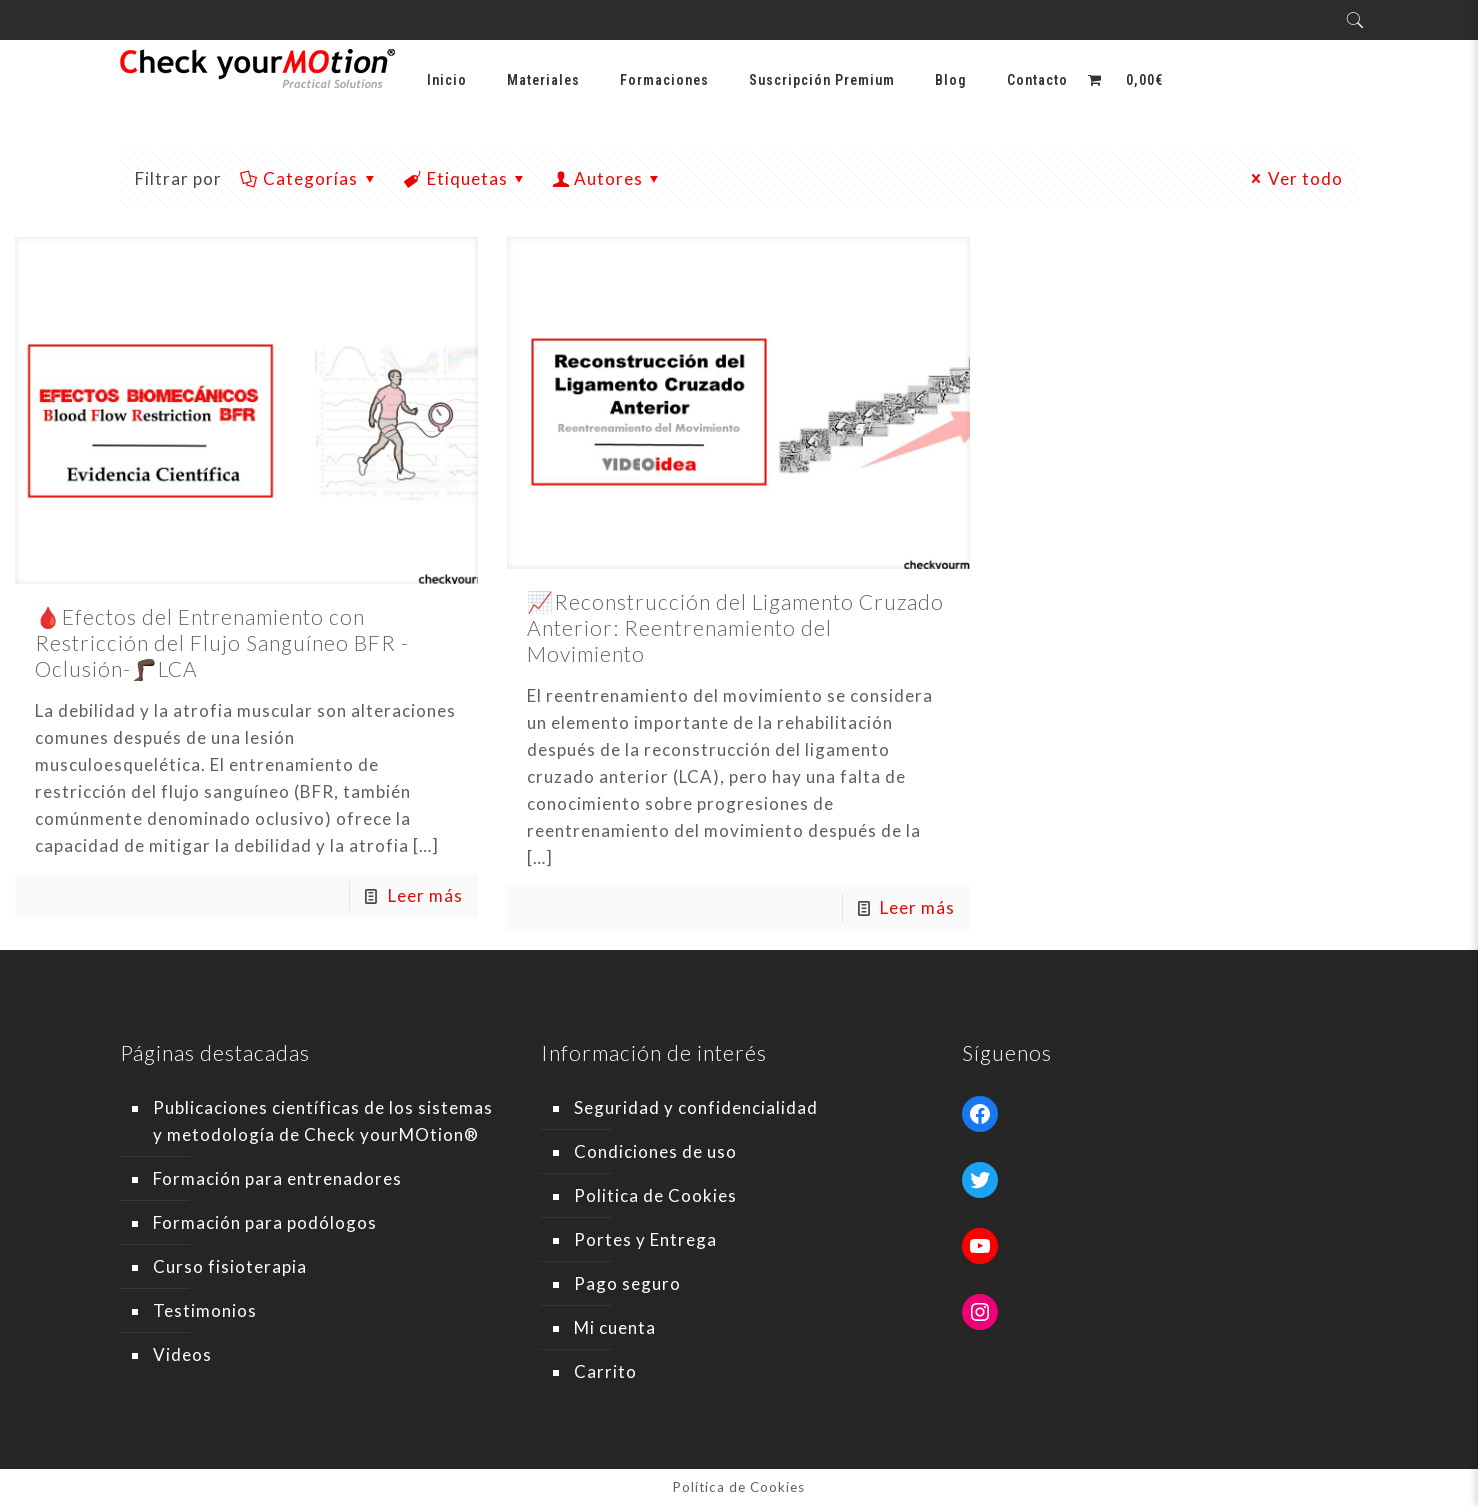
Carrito (605, 1371)
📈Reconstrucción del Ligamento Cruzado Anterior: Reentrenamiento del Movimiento (735, 627)
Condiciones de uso (655, 1151)
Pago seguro (627, 1283)
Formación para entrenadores (277, 1178)
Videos (182, 1354)
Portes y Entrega (645, 1239)
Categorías (310, 178)
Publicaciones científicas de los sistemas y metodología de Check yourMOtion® (323, 1121)
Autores (608, 178)
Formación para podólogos (265, 1222)
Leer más (425, 895)
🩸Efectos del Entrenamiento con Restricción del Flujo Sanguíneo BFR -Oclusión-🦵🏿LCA (222, 642)
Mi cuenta (615, 1327)
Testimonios (205, 1310)
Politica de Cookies (655, 1195)
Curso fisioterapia (230, 1266)
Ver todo (1294, 178)
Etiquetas (466, 178)
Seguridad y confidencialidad (696, 1107)
